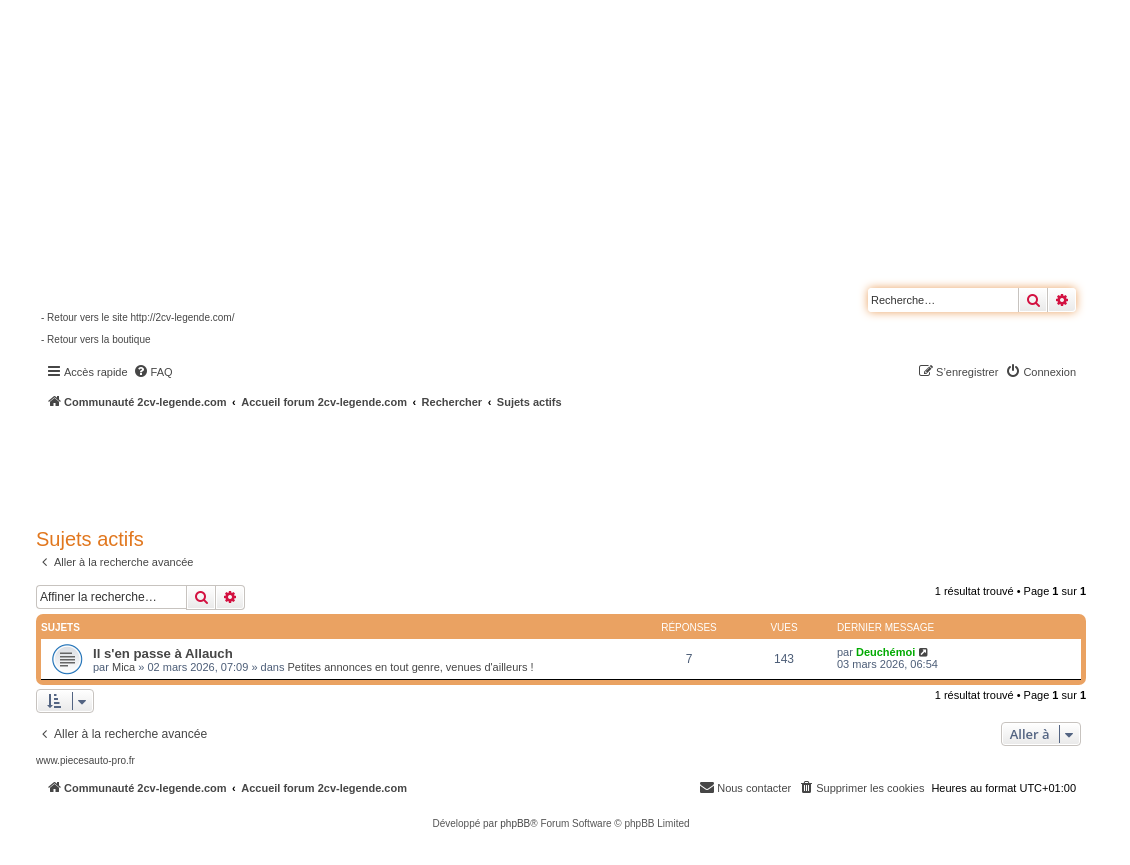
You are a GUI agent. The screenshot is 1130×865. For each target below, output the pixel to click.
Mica (123, 667)
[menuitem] (153, 372)
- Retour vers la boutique (96, 339)
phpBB (515, 823)
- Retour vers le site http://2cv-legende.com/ (137, 317)
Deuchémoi (885, 652)
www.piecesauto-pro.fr (85, 760)
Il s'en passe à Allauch (163, 653)
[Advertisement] (536, 465)
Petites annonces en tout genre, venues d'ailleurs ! (410, 667)
